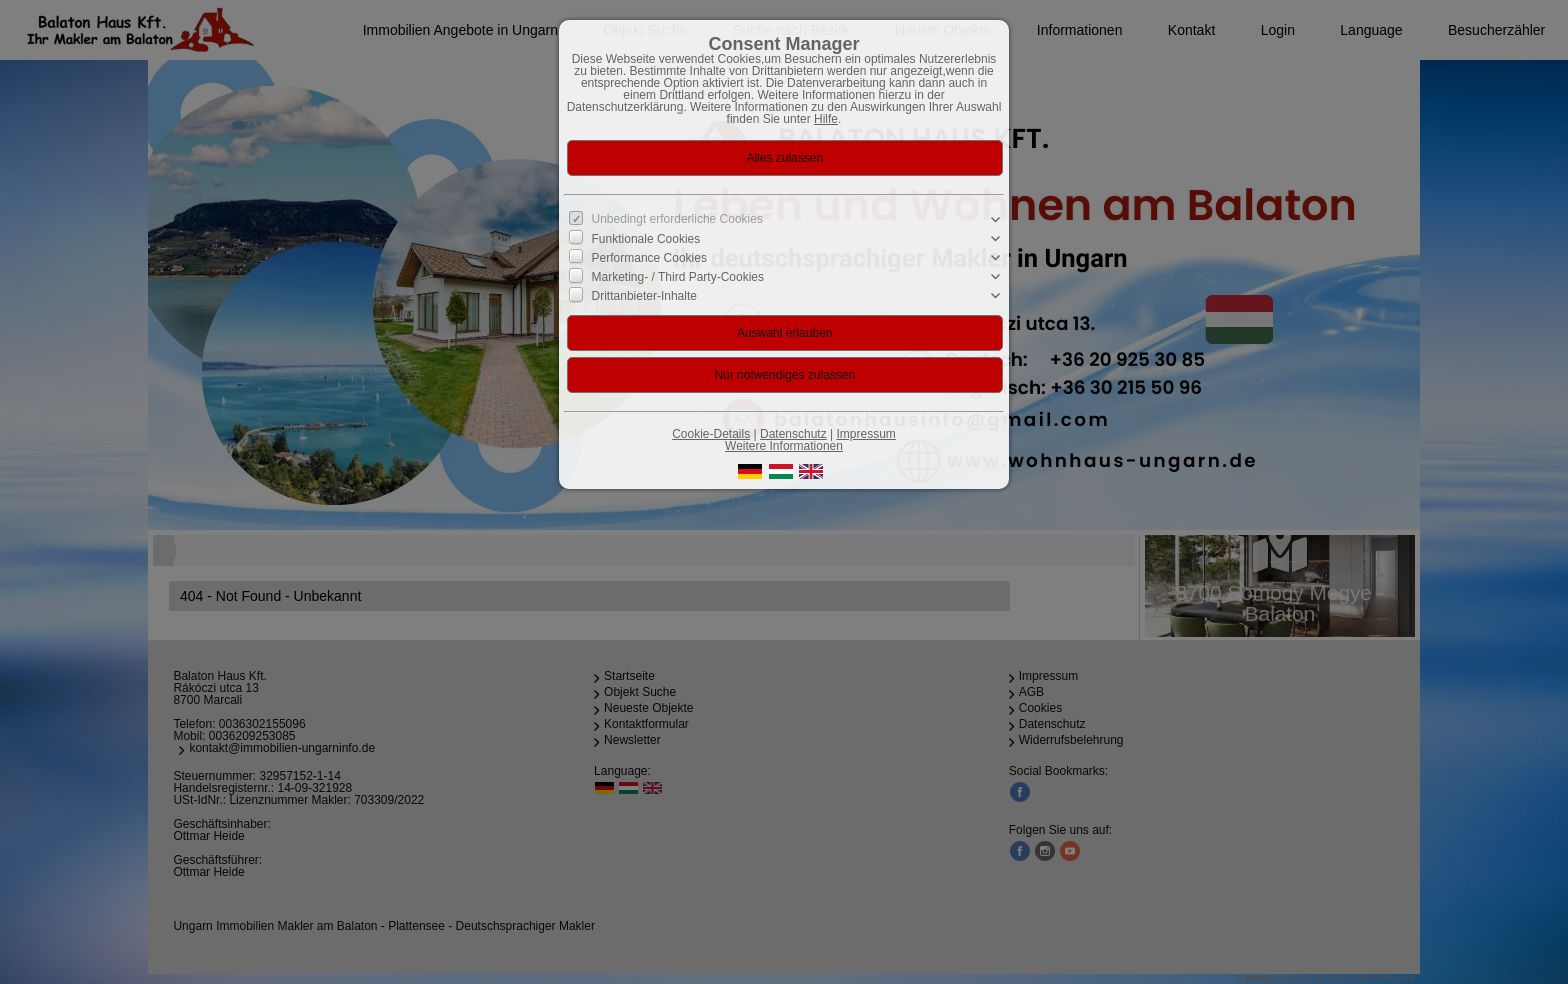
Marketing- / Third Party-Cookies (678, 277)
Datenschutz (793, 434)
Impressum (865, 434)
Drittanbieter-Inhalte (644, 296)
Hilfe (826, 119)
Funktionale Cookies (646, 239)
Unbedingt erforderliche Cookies (677, 219)
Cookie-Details (711, 434)
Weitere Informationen (784, 446)
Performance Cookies (649, 258)
